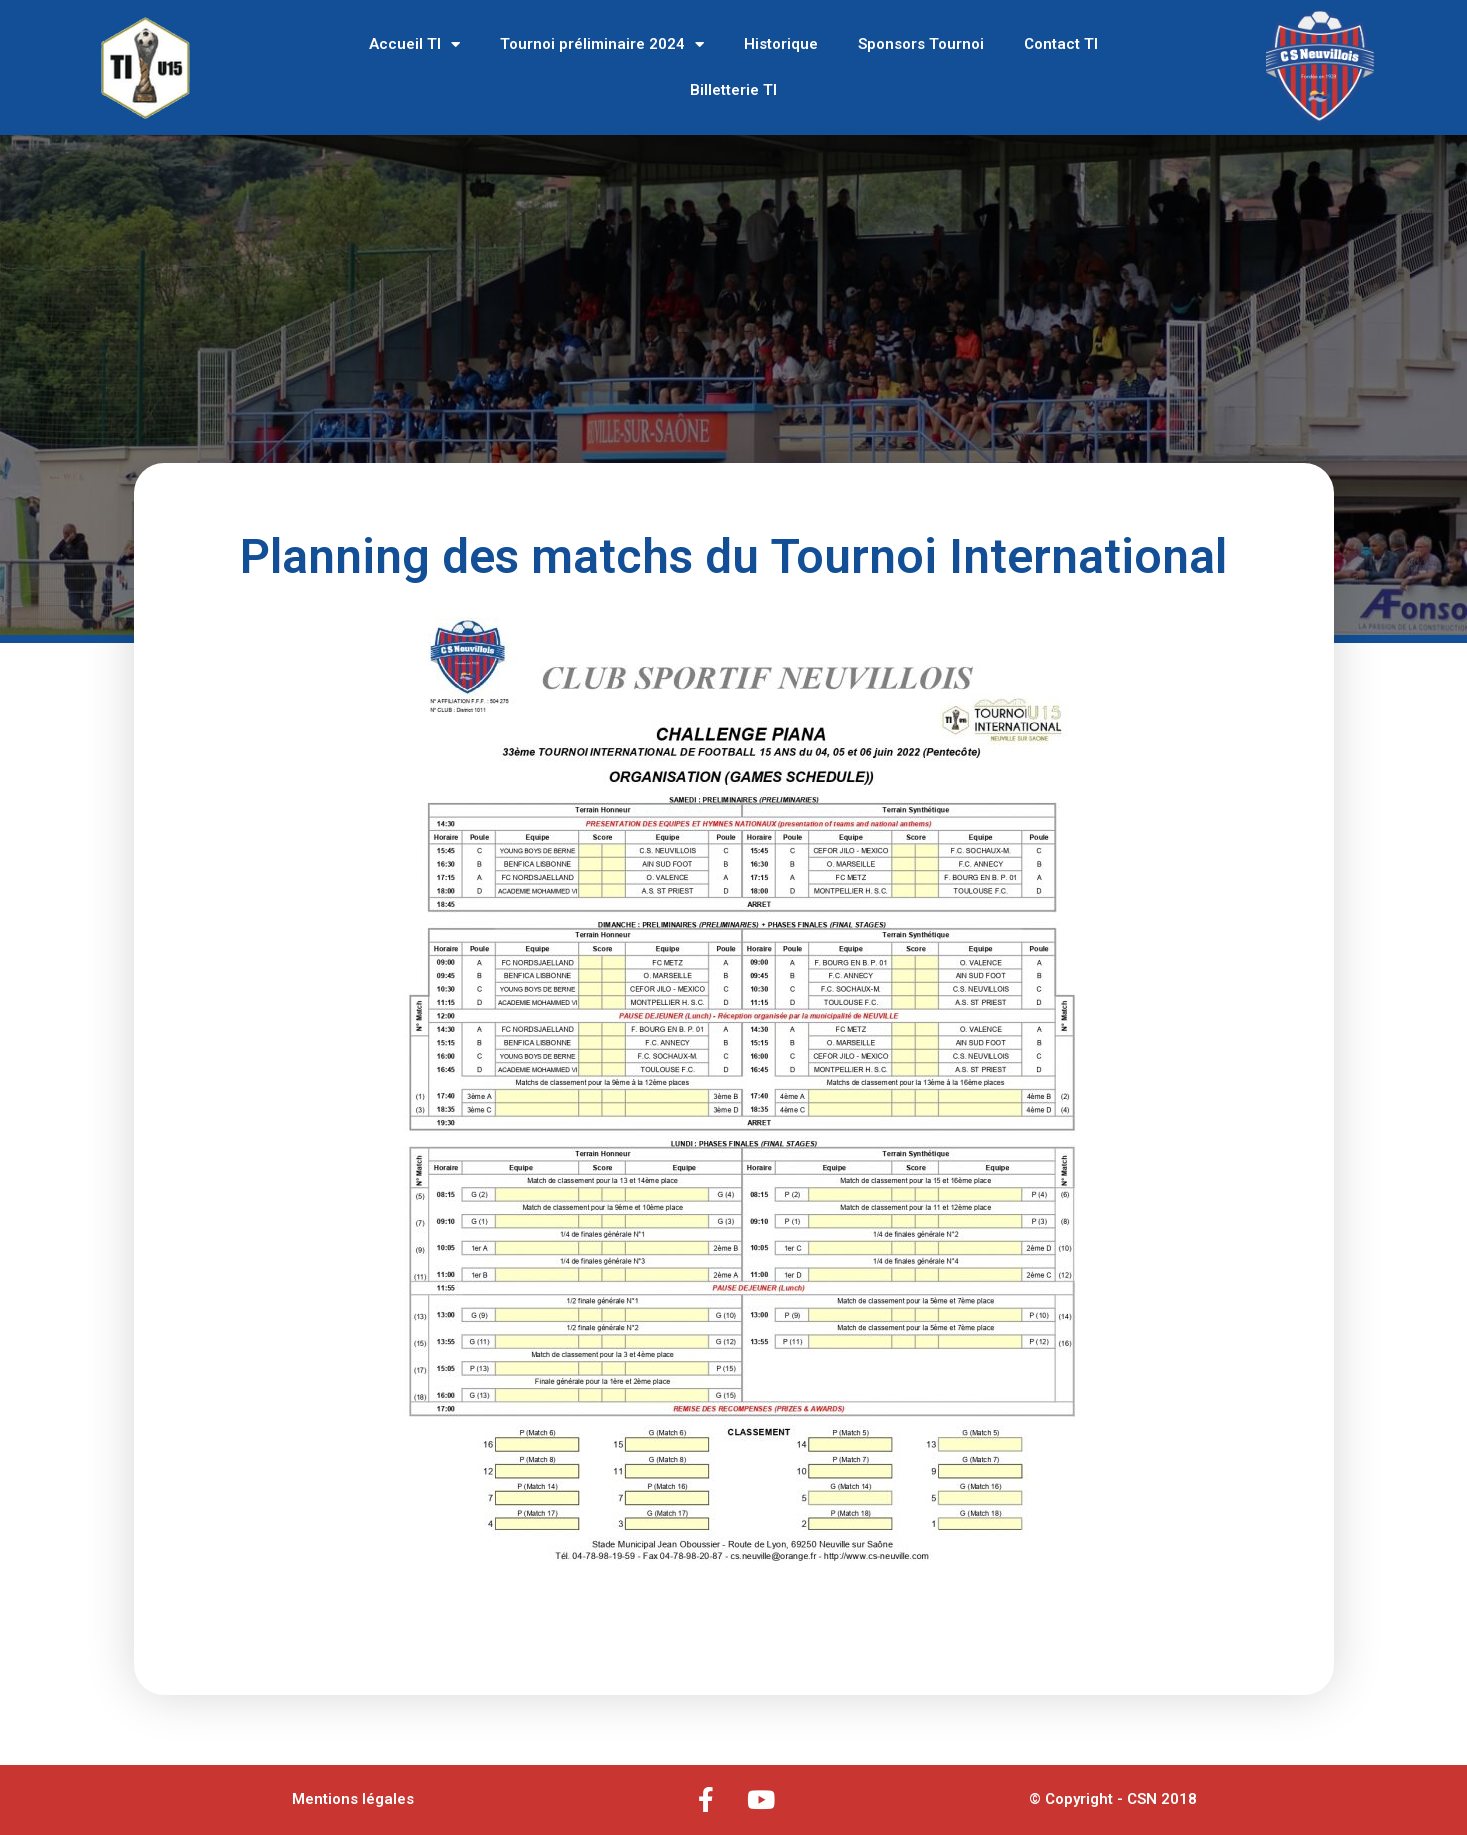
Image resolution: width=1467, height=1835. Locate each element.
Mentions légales (353, 1799)
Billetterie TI (733, 90)
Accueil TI (414, 44)
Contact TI (1061, 44)
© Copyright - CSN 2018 (1113, 1799)
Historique (781, 44)
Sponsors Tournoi (921, 44)
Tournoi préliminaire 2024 (602, 44)
